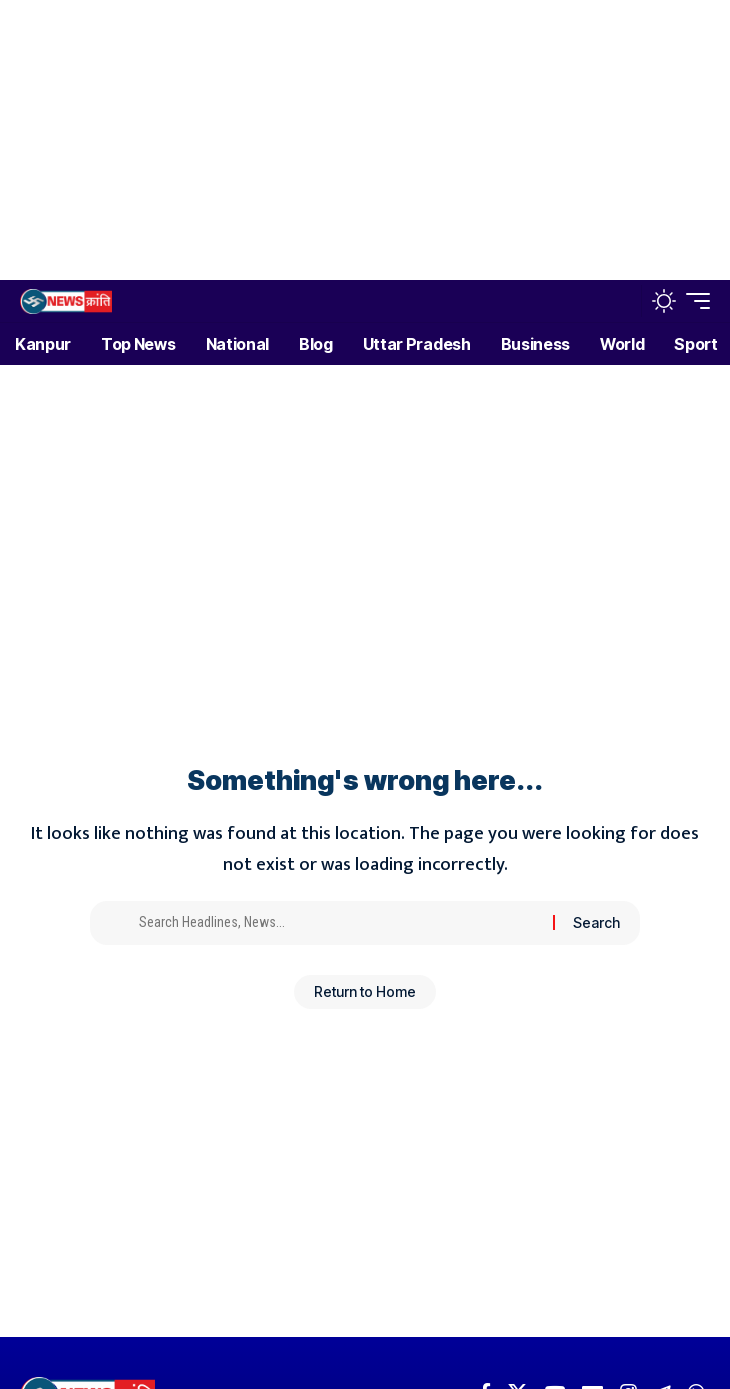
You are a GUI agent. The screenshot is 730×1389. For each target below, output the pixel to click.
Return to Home (365, 991)
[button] (621, 301)
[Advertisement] (357, 140)
